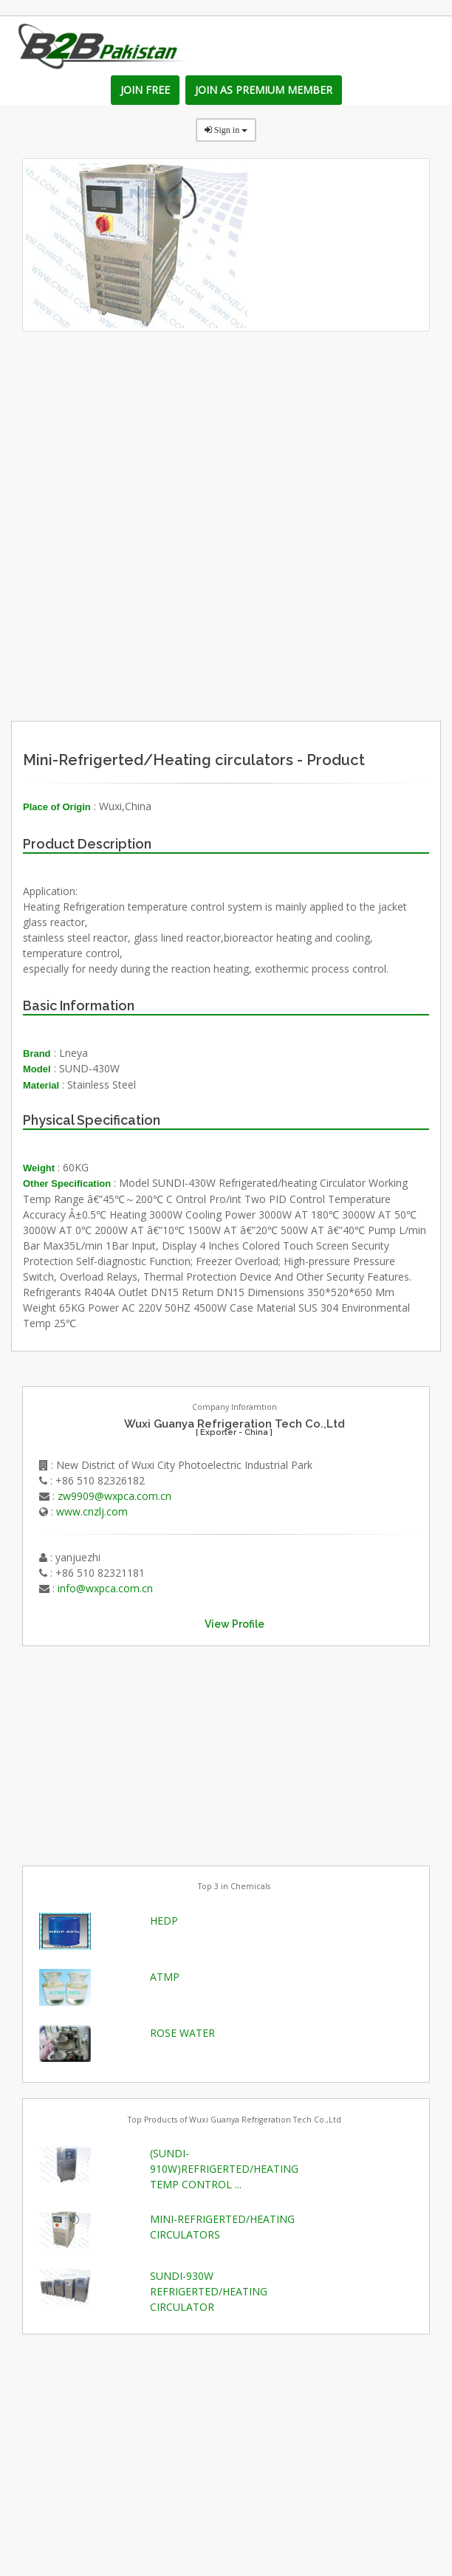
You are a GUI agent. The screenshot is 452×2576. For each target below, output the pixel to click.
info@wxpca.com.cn (105, 1588)
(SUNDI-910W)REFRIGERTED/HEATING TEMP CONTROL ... (224, 2168)
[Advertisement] (277, 607)
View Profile (234, 1624)
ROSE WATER (182, 2033)
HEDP (164, 1921)
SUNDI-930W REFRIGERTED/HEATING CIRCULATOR (208, 2291)
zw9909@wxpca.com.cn (114, 1496)
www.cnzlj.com (92, 1511)
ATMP (164, 1977)
